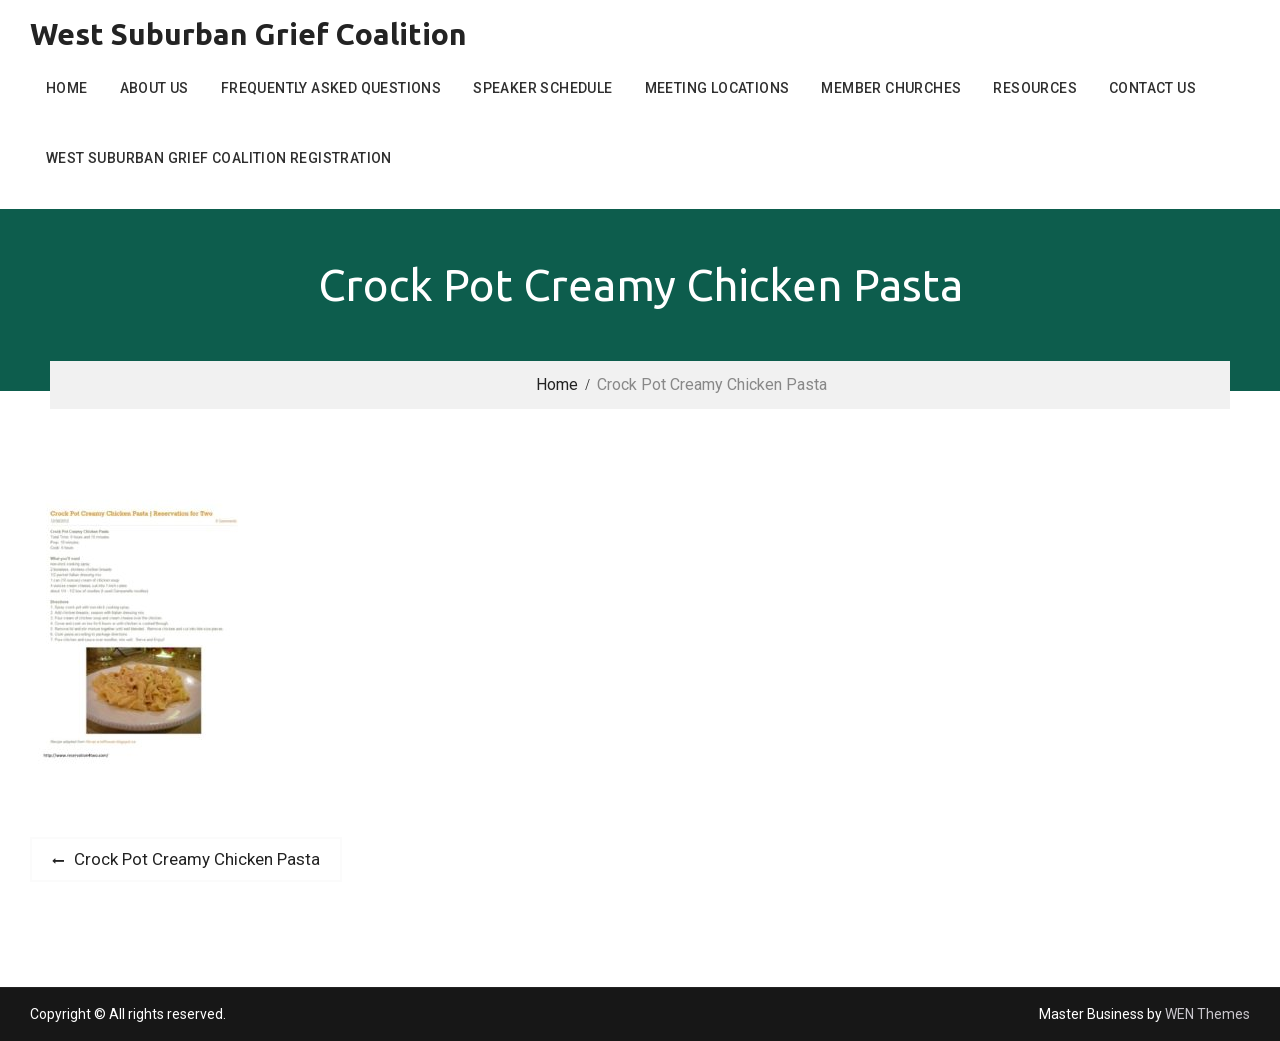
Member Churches (891, 88)
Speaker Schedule (542, 88)
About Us (154, 88)
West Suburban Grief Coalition (248, 34)
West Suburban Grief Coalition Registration (219, 158)
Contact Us (1152, 88)
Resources (1035, 88)
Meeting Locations (717, 88)
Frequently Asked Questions (331, 88)
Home (67, 88)
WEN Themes (1207, 1014)
